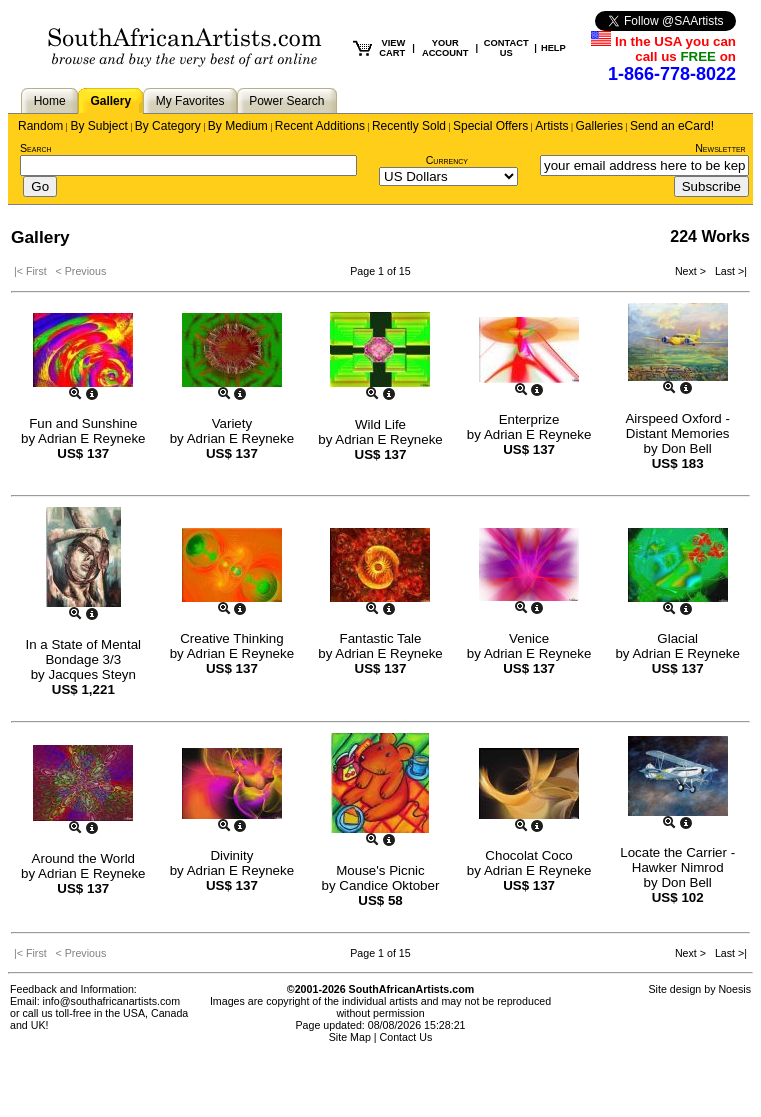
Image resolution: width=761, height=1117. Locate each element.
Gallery (110, 101)
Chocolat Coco (528, 855)
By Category (168, 126)
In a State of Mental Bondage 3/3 (84, 652)
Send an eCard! (672, 126)
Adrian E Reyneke (91, 438)
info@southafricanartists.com (112, 1001)
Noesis (734, 989)
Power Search (286, 101)
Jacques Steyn (91, 674)
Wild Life (380, 424)
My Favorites (190, 101)
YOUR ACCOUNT (445, 48)
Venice (529, 638)
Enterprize (529, 419)
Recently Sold (409, 126)
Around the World (83, 858)
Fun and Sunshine (83, 423)
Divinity (231, 855)
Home (50, 101)
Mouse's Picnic (380, 870)
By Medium (238, 126)
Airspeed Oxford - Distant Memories (677, 426)
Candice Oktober (389, 885)
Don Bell (686, 448)
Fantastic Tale (380, 638)
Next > (692, 271)
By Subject (98, 126)
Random (40, 126)
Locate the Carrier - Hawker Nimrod (677, 860)
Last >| (728, 271)
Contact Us (406, 1037)
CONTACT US (506, 48)
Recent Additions (320, 126)
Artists (551, 126)
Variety (232, 423)
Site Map (350, 1037)
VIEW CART (392, 48)
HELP (553, 48)
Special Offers (490, 126)
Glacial (677, 638)
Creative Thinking (231, 638)
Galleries (599, 126)
